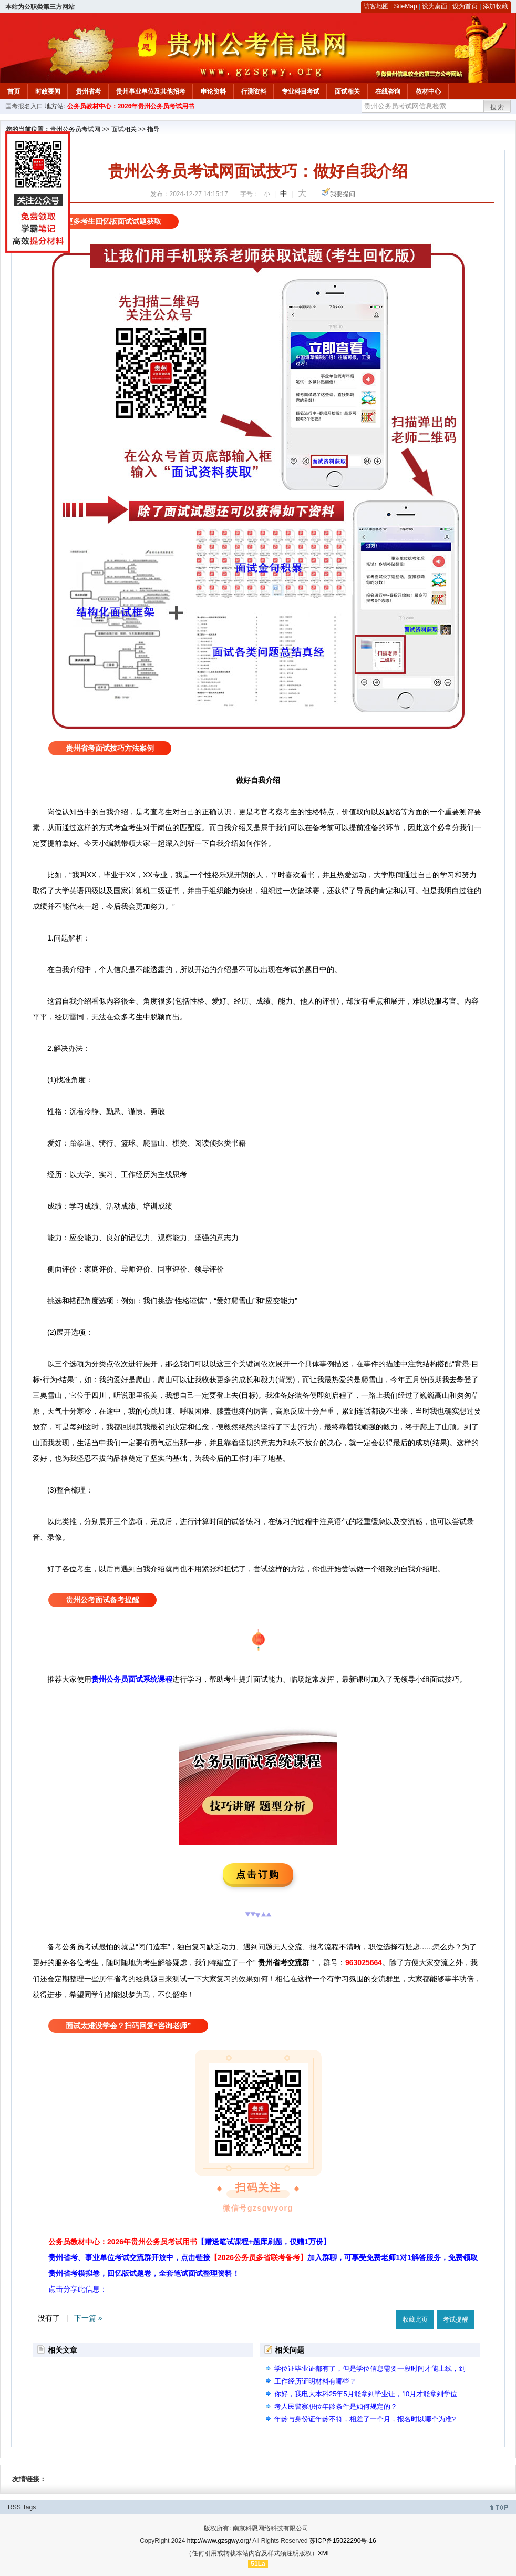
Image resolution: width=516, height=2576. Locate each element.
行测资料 (253, 91)
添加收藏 (495, 6)
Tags (29, 2507)
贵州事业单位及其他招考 (150, 91)
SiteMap (405, 6)
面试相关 (347, 91)
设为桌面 (434, 6)
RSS (14, 2507)
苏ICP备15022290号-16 (342, 2540)
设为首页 (465, 6)
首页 (13, 91)
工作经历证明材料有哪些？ (315, 2381)
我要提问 (342, 194)
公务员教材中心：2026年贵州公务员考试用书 (131, 106)
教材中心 (428, 91)
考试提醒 (455, 2319)
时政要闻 (47, 91)
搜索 (497, 107)
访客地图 (376, 6)
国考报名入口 (24, 106)
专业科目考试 (300, 91)
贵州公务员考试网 (75, 129)
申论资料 (213, 91)
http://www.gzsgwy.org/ (219, 2540)
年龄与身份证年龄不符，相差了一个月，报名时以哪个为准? (365, 2419)
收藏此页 (415, 2319)
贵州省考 (88, 91)
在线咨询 (387, 91)
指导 (153, 129)
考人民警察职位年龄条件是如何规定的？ (335, 2406)
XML (324, 2553)
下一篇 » (88, 2318)
